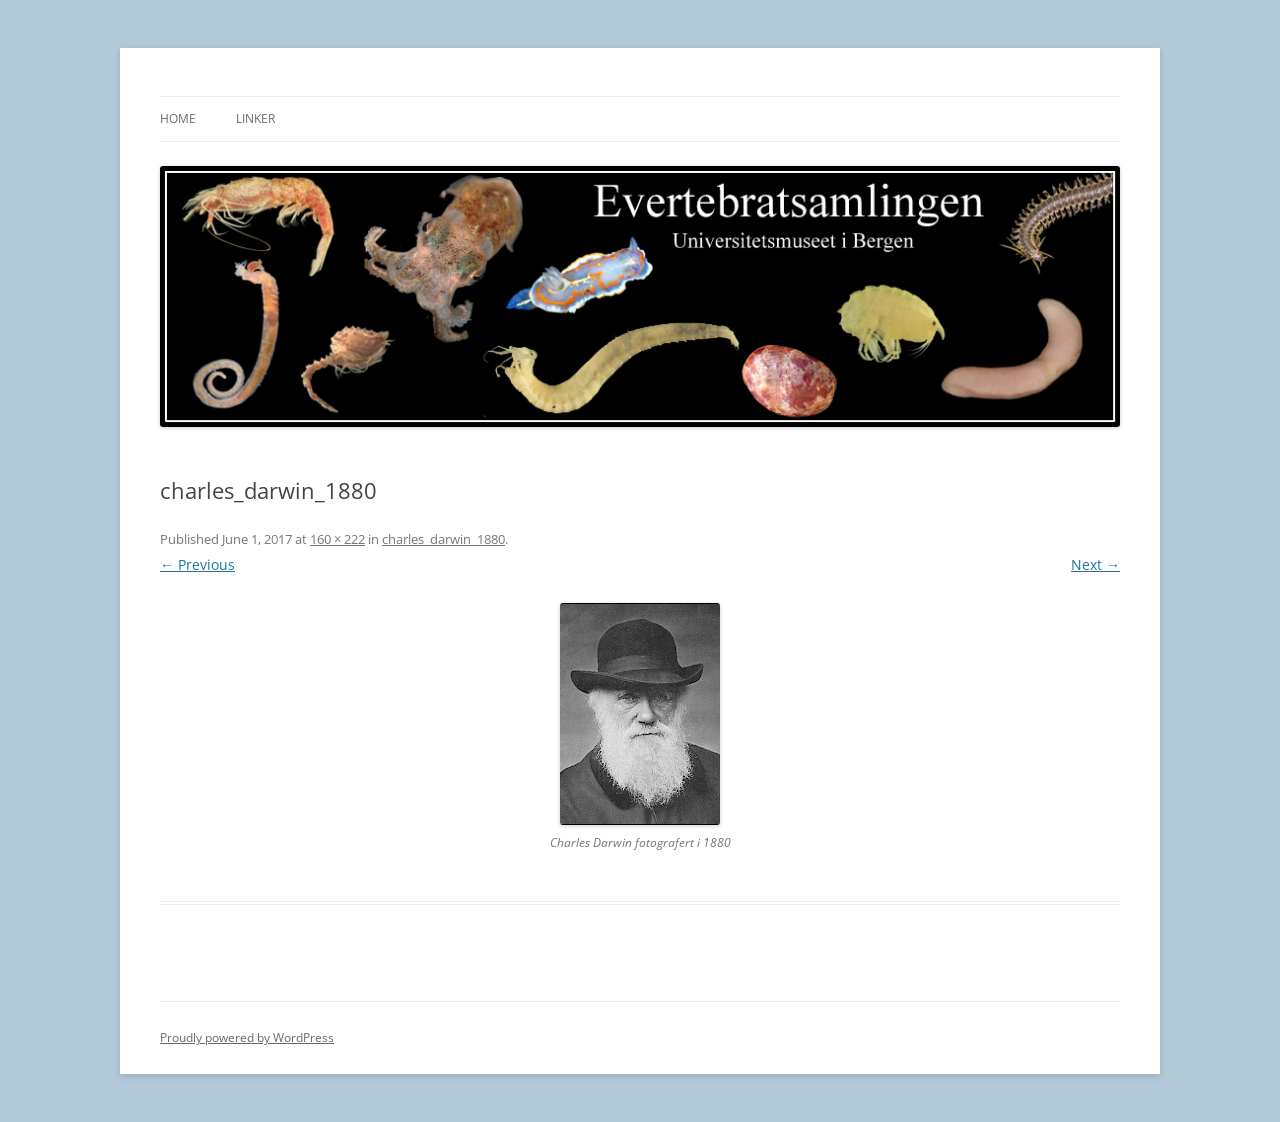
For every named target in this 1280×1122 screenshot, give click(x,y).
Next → (1095, 564)
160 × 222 (337, 539)
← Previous (197, 564)
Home (178, 118)
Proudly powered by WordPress (247, 1037)
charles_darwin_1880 (443, 539)
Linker (255, 118)
